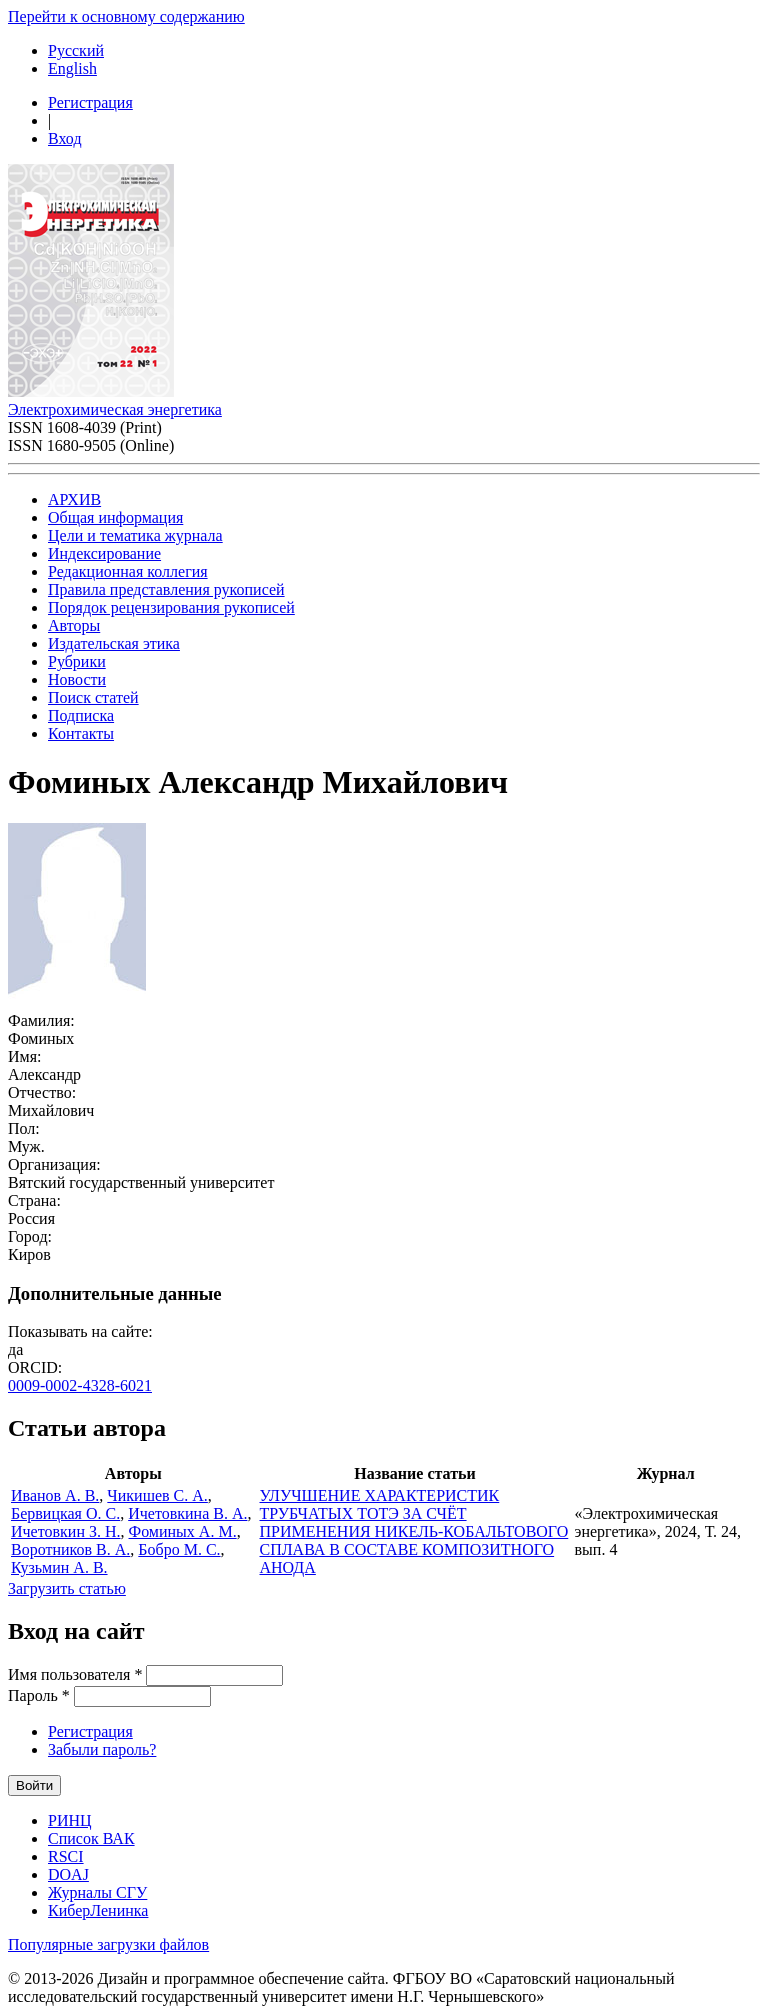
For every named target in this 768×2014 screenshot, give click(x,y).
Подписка (81, 715)
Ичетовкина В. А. (187, 1513)
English (72, 68)
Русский (76, 50)
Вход (65, 138)
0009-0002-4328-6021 (80, 1385)
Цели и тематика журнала (135, 535)
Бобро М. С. (179, 1549)
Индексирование (104, 553)
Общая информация (115, 517)
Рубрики (77, 661)
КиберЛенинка (98, 1910)
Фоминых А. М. (183, 1531)
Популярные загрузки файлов (108, 1944)
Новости (77, 679)
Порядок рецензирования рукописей (171, 607)
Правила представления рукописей (166, 589)
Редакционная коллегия (128, 571)
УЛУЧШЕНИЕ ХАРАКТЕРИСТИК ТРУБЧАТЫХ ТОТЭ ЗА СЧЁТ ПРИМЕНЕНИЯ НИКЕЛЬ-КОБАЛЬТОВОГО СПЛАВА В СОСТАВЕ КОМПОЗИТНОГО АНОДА (414, 1531)
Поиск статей (93, 697)
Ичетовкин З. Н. (66, 1531)
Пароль (39, 1695)
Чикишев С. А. (157, 1495)
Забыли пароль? (102, 1749)
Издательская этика (114, 643)
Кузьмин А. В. (59, 1567)
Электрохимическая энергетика (115, 409)
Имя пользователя (75, 1674)
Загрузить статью (67, 1588)
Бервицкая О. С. (65, 1513)
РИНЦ (70, 1820)
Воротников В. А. (70, 1549)
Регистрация (90, 102)
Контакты (81, 733)
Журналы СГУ (97, 1892)
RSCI (66, 1856)
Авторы (74, 625)
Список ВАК (91, 1838)
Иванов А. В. (55, 1495)
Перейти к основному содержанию (126, 16)
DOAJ (68, 1874)
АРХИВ (74, 499)
